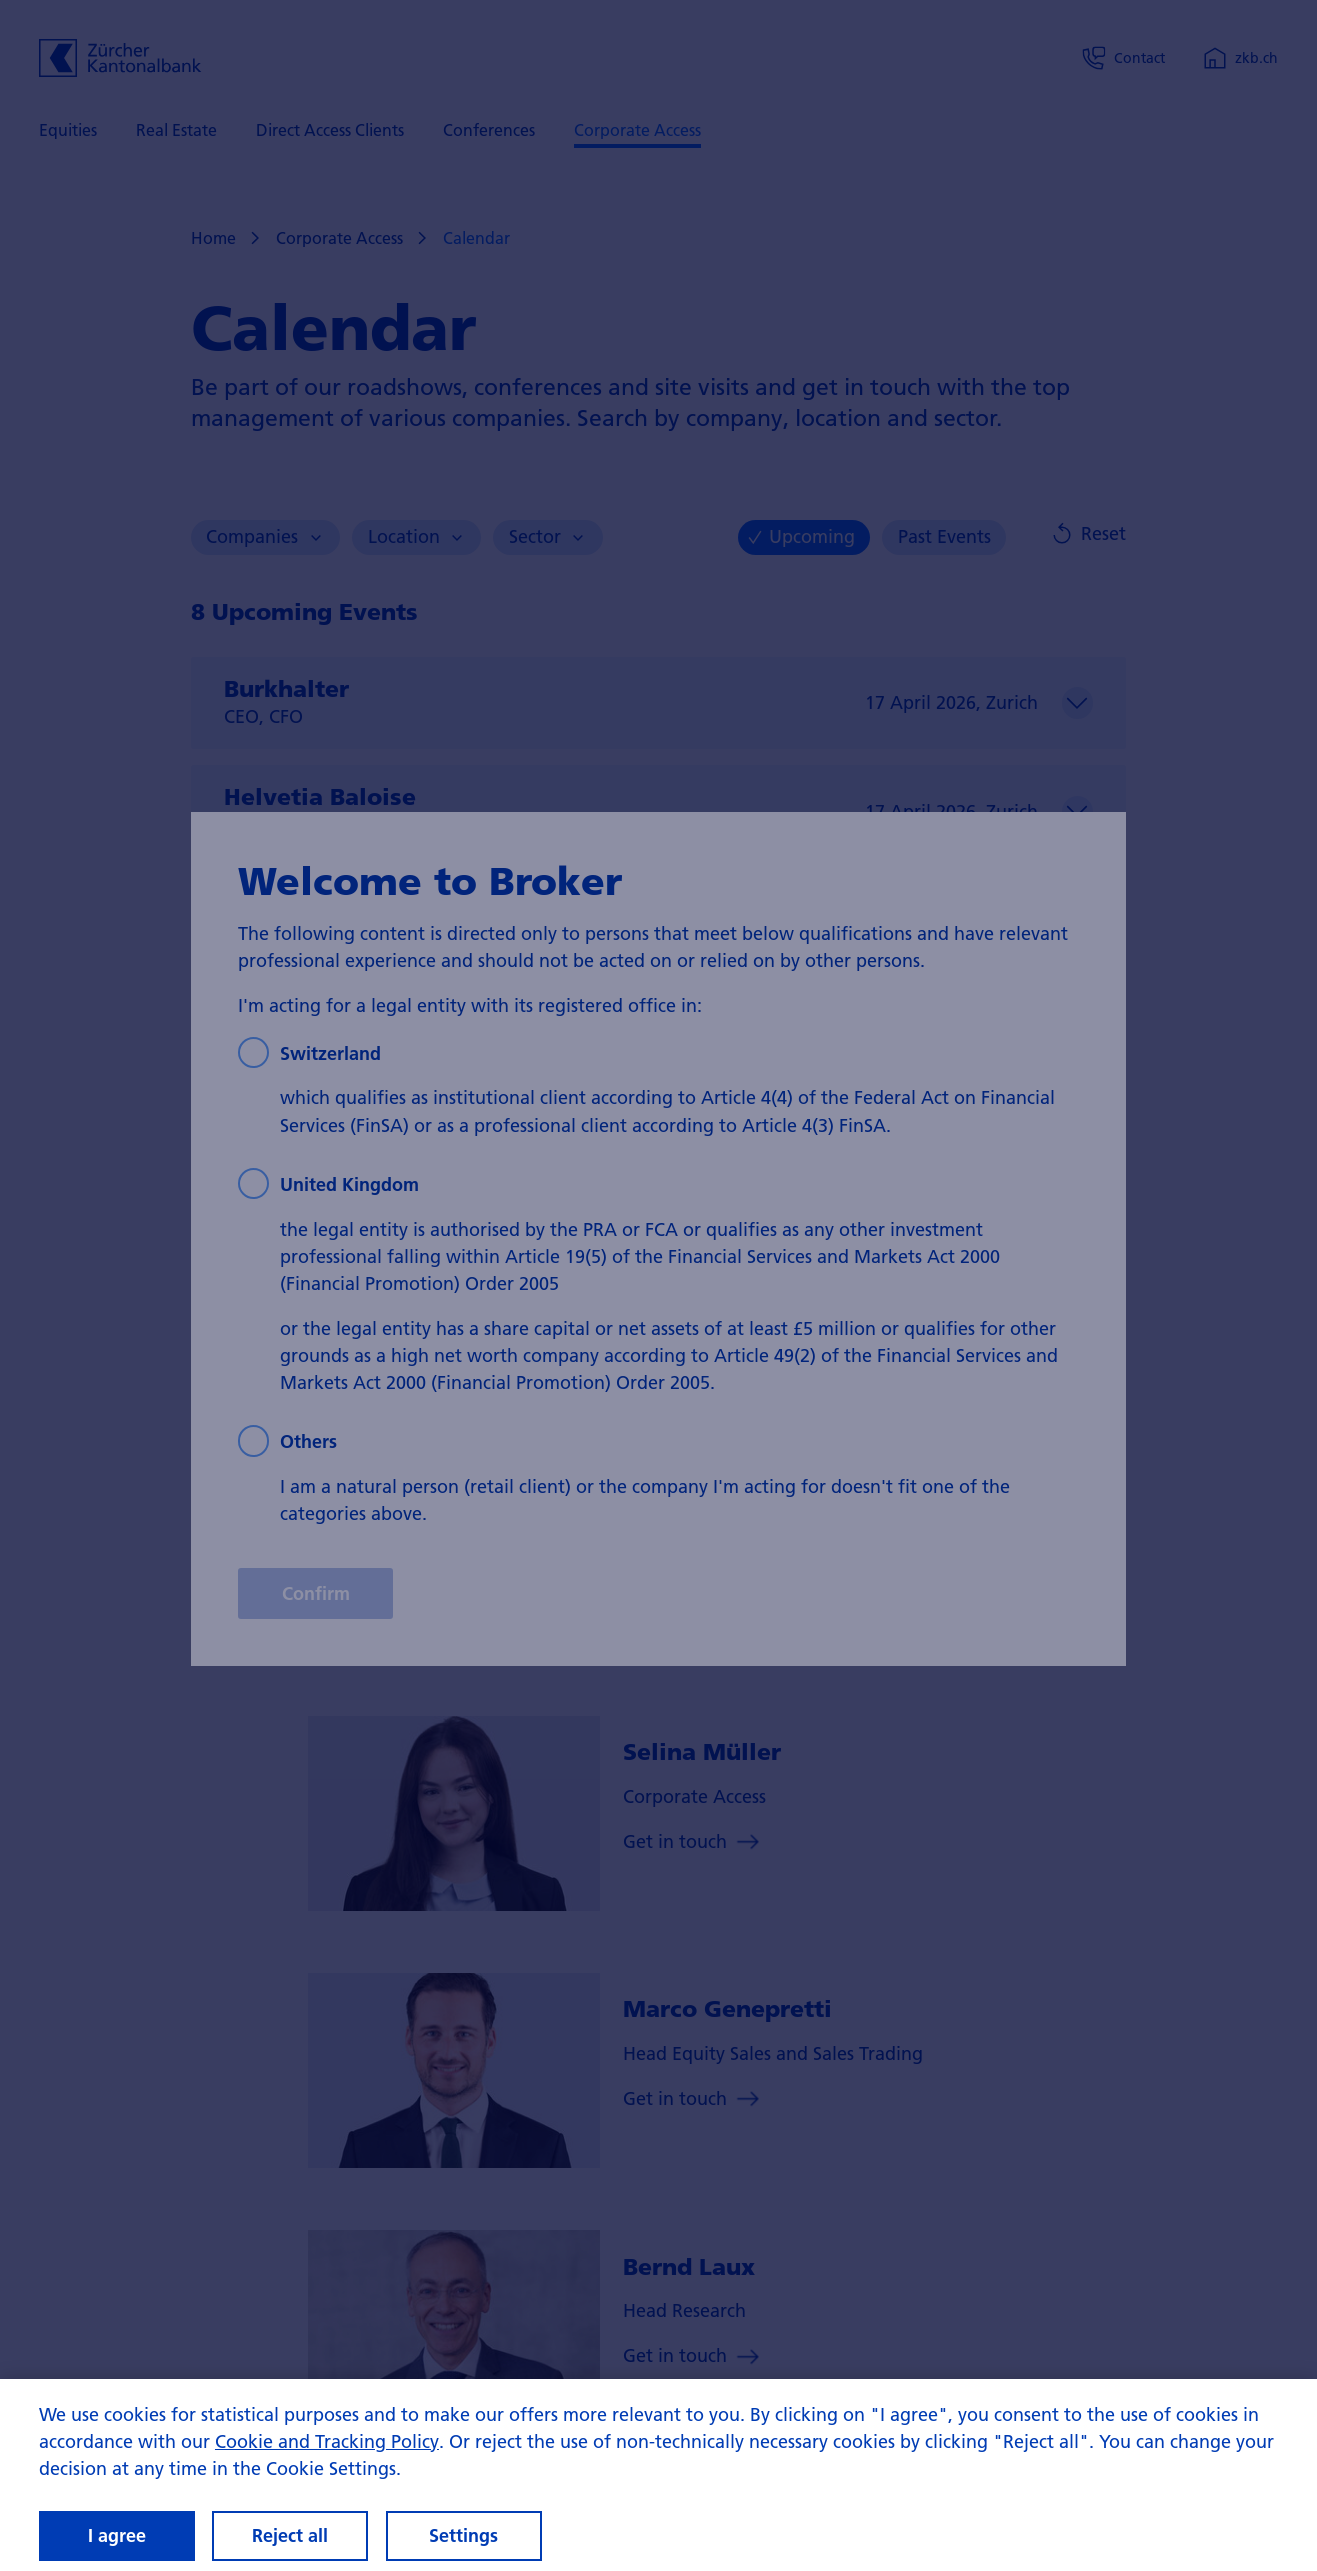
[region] (658, 2475)
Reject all (290, 2535)
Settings (463, 2535)
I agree (117, 2535)
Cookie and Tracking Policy (327, 2441)
